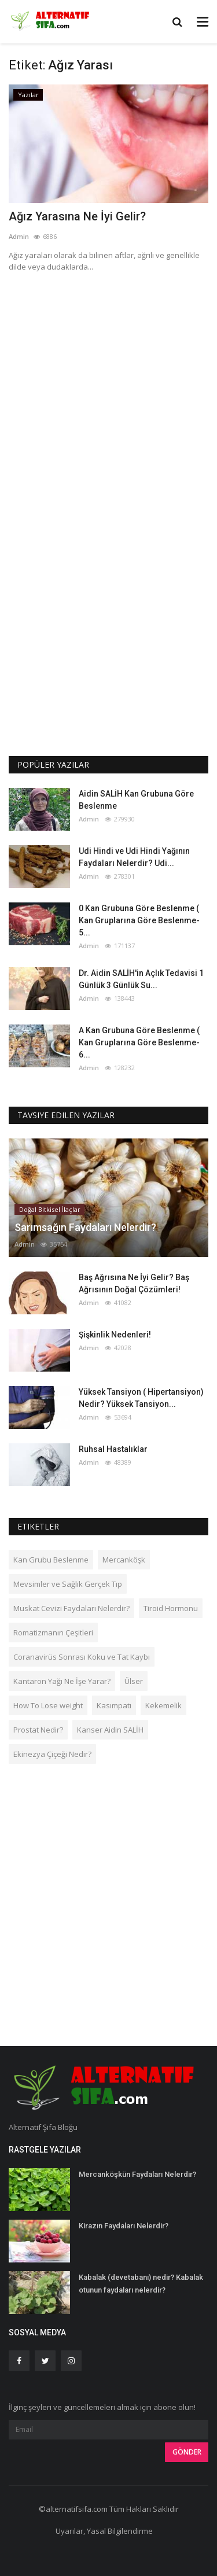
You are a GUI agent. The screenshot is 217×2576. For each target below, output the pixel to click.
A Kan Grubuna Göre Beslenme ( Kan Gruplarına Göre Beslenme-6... (139, 1042)
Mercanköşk (123, 1559)
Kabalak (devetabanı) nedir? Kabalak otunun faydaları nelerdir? (141, 2283)
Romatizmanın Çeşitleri (53, 1632)
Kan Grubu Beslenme (51, 1559)
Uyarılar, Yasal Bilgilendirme (104, 2531)
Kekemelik (163, 1705)
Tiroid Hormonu (171, 1608)
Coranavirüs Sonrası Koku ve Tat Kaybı (81, 1657)
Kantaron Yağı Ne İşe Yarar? (62, 1681)
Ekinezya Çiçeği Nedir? (52, 1754)
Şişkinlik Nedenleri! (115, 1334)
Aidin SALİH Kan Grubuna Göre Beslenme (136, 799)
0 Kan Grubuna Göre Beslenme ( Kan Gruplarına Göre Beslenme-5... (139, 920)
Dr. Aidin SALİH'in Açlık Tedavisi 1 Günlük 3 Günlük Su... (141, 979)
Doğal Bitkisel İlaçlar (49, 1209)
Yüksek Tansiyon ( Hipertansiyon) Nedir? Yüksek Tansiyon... (141, 1398)
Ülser (133, 1681)
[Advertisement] (108, 395)
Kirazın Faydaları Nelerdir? (123, 2225)
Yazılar (28, 94)
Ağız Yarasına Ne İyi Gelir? (77, 216)
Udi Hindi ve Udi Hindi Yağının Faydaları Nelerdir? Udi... (134, 857)
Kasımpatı (114, 1705)
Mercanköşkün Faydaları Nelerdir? (137, 2174)
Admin (19, 236)
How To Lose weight (48, 1705)
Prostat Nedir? (38, 1729)
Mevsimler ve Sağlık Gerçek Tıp (67, 1584)
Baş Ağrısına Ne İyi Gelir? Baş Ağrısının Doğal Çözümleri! (134, 1283)
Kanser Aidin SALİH (110, 1729)
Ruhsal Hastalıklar (113, 1449)
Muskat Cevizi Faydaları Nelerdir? (71, 1608)
